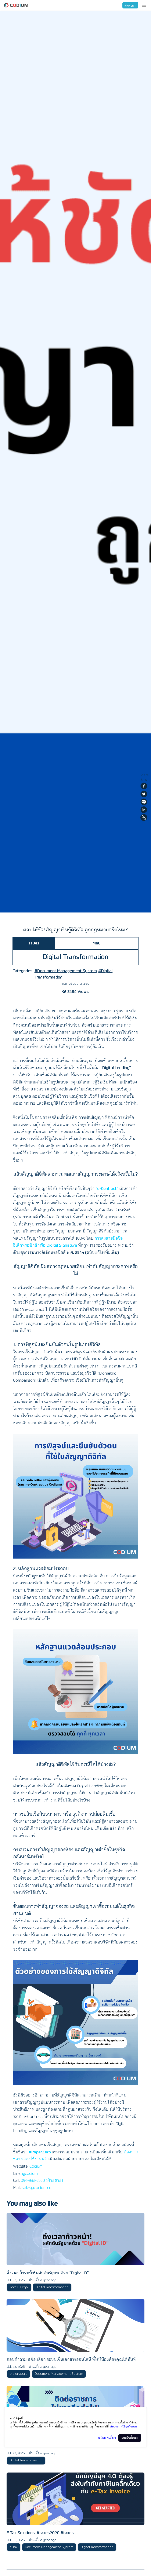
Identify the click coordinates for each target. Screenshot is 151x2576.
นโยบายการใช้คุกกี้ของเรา (123, 2426)
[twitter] (144, 794)
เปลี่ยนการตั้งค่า (107, 2438)
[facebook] (144, 786)
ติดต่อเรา (130, 5)
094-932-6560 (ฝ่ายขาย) (42, 2181)
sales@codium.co (36, 2188)
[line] (144, 801)
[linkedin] (144, 809)
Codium (36, 2166)
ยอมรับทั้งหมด (130, 2438)
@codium (30, 2174)
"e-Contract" (107, 1189)
